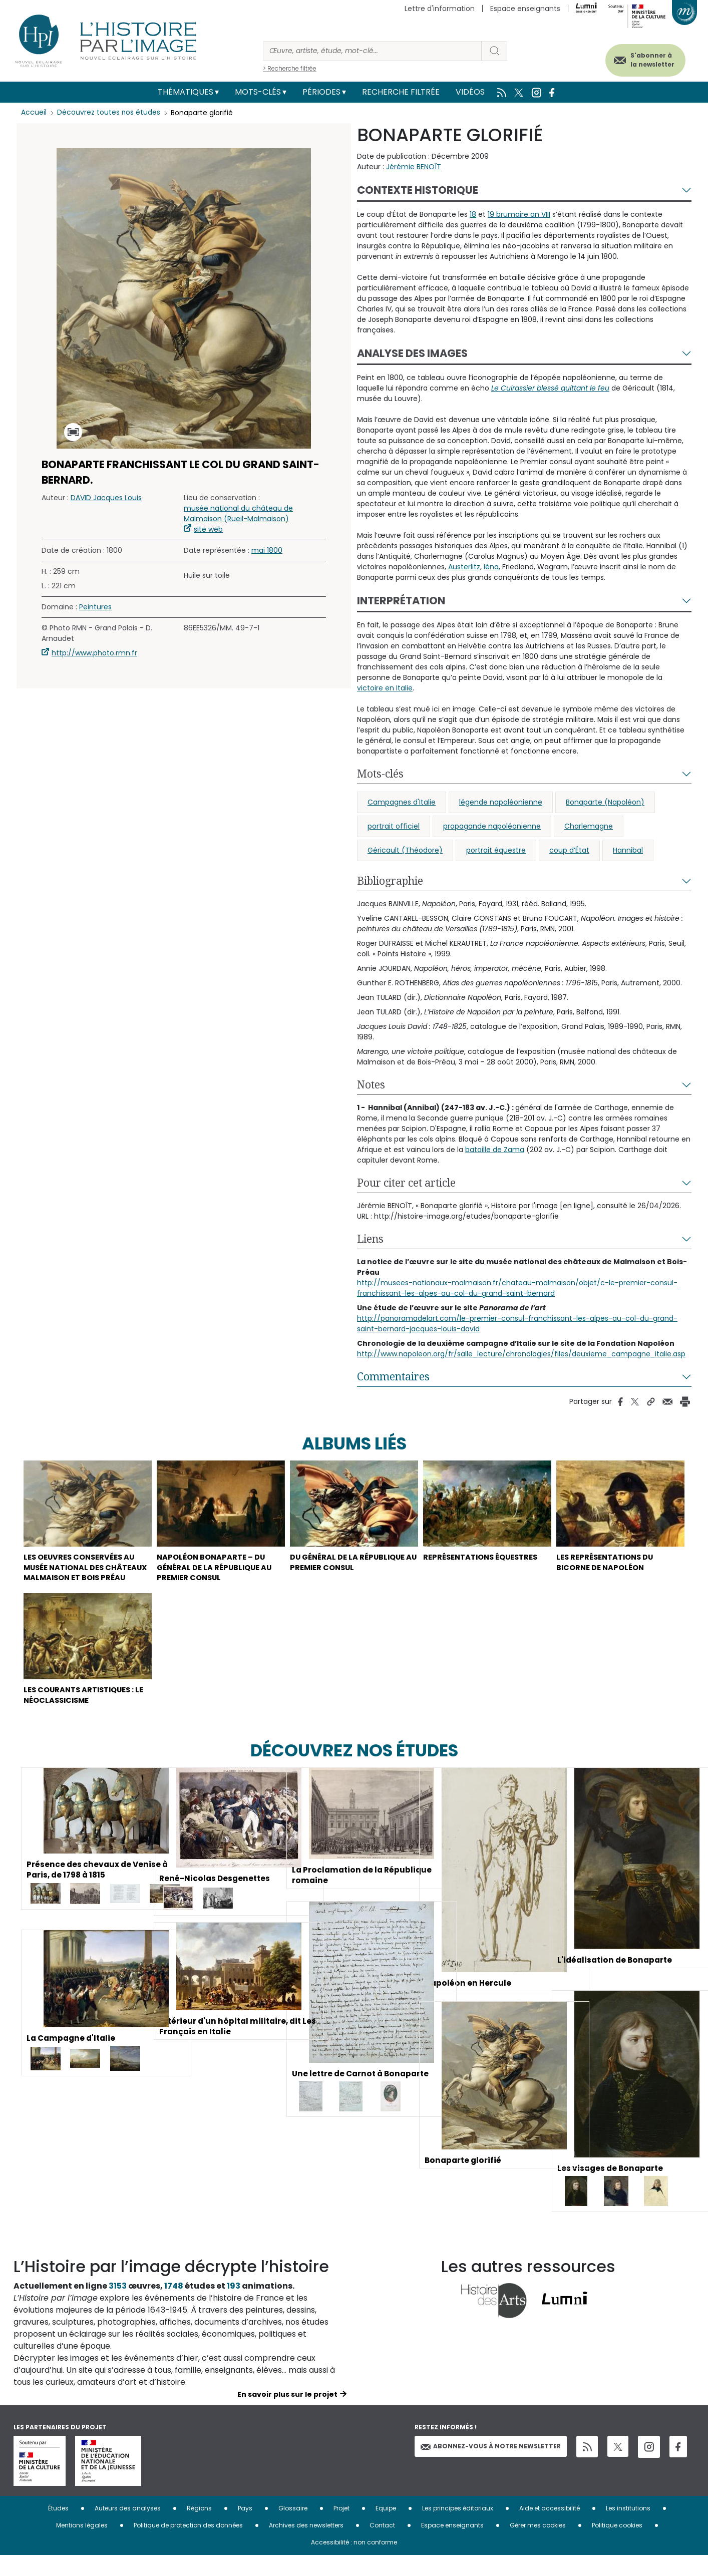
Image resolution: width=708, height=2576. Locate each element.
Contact (382, 2545)
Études (58, 2528)
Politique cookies (617, 2545)
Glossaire (292, 2528)
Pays (245, 2528)
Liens (370, 1239)
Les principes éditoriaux (457, 2528)
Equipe (386, 2528)
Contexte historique (417, 190)
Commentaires (393, 1376)
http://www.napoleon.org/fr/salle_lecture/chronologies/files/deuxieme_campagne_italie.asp (521, 1354)
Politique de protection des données (188, 2545)
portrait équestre (496, 850)
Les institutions (628, 2528)
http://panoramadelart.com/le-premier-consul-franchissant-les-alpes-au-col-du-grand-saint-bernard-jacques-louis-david (517, 1323)
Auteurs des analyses (128, 2528)
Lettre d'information (440, 8)
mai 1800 (266, 550)
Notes (371, 1084)
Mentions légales (82, 2545)
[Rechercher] (372, 51)
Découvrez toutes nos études (109, 113)
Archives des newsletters (306, 2545)
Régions (199, 2528)
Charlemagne (588, 826)
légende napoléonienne (500, 802)
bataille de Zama (494, 1150)
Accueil (34, 113)
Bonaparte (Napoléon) (605, 802)
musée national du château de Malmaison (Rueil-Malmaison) (238, 513)
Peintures (95, 607)
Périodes (321, 92)
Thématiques (185, 92)
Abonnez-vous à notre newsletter (491, 2467)
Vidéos (470, 92)
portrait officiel (394, 826)
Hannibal (628, 850)
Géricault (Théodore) (405, 850)
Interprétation (401, 600)
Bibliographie (390, 881)
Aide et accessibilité (549, 2528)
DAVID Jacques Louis (106, 498)
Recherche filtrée (401, 92)
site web (208, 529)
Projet (341, 2528)
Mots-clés (258, 92)
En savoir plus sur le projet (287, 2415)
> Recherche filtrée (289, 68)
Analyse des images (412, 353)
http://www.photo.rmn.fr (94, 653)
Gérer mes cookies (538, 2545)
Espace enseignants (525, 8)
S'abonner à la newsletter (646, 59)
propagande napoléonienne (492, 826)
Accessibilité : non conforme (354, 2562)
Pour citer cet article (406, 1183)
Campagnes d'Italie (402, 802)
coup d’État (569, 850)
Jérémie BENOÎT (413, 167)
